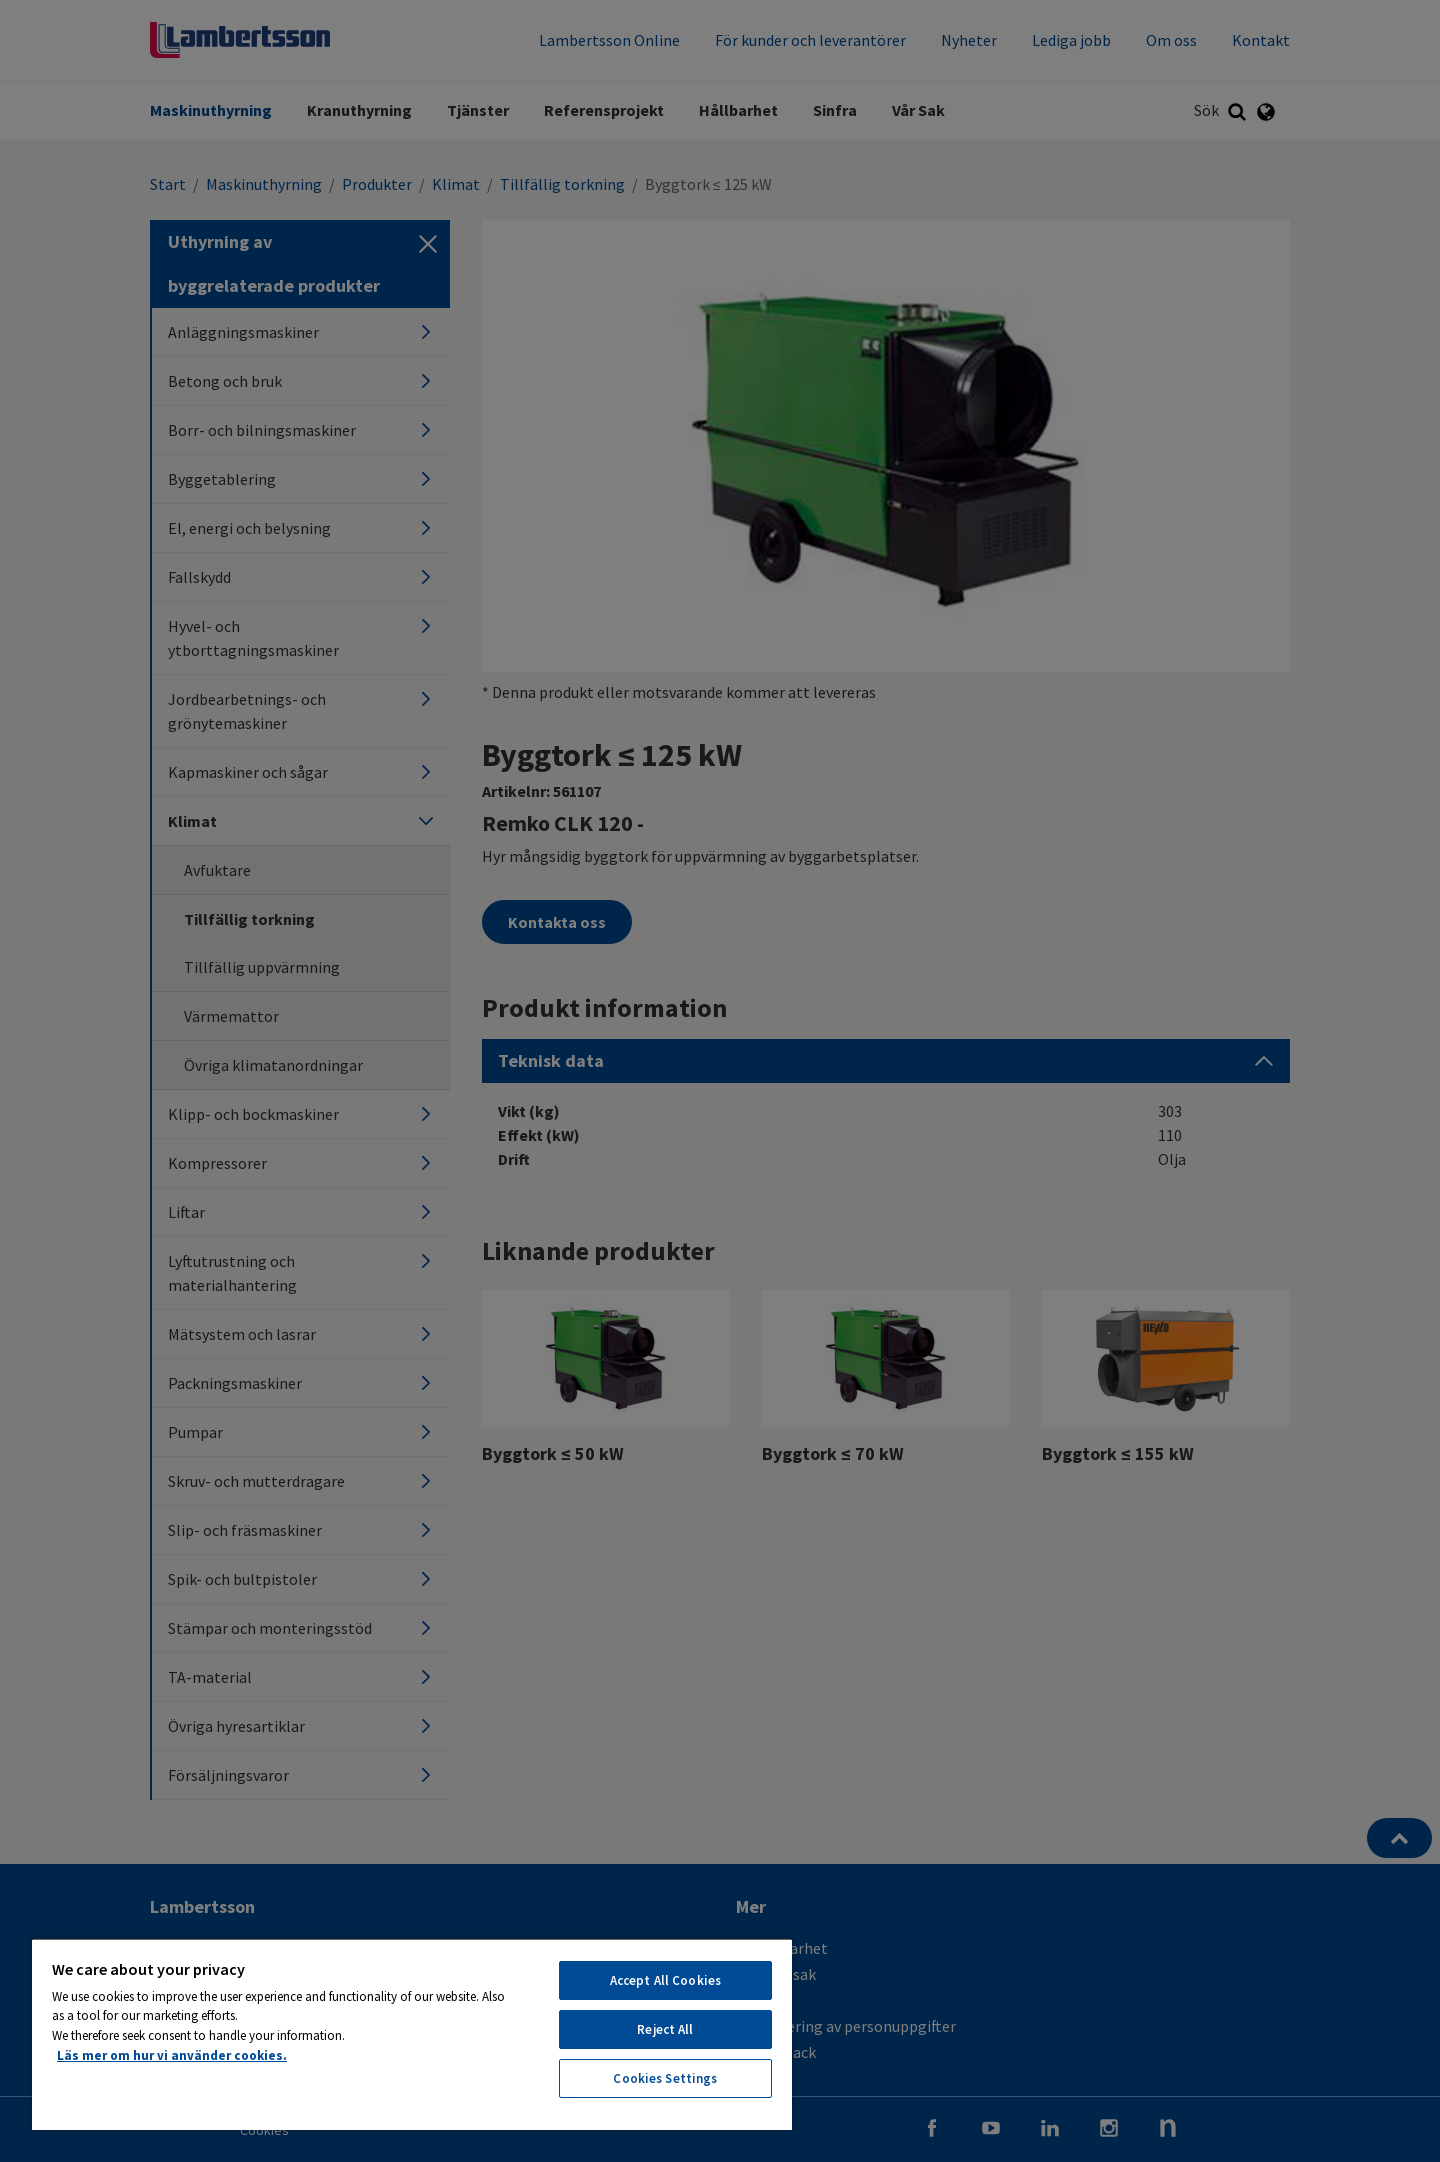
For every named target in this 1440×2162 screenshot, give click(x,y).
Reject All (665, 2029)
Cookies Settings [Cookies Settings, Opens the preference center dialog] (665, 2078)
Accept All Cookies (665, 1980)
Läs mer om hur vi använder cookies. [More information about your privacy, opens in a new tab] (172, 2055)
